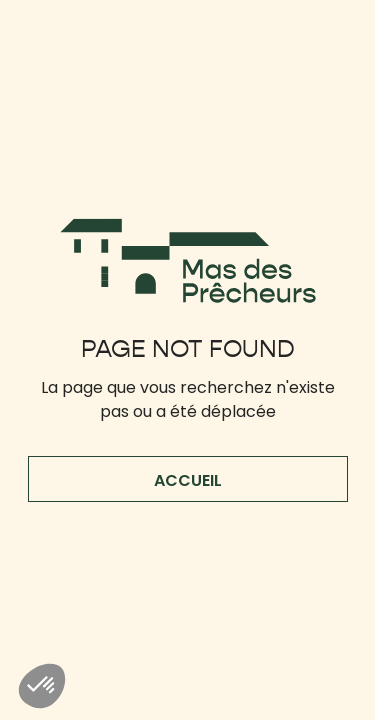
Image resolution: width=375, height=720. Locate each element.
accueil (188, 480)
